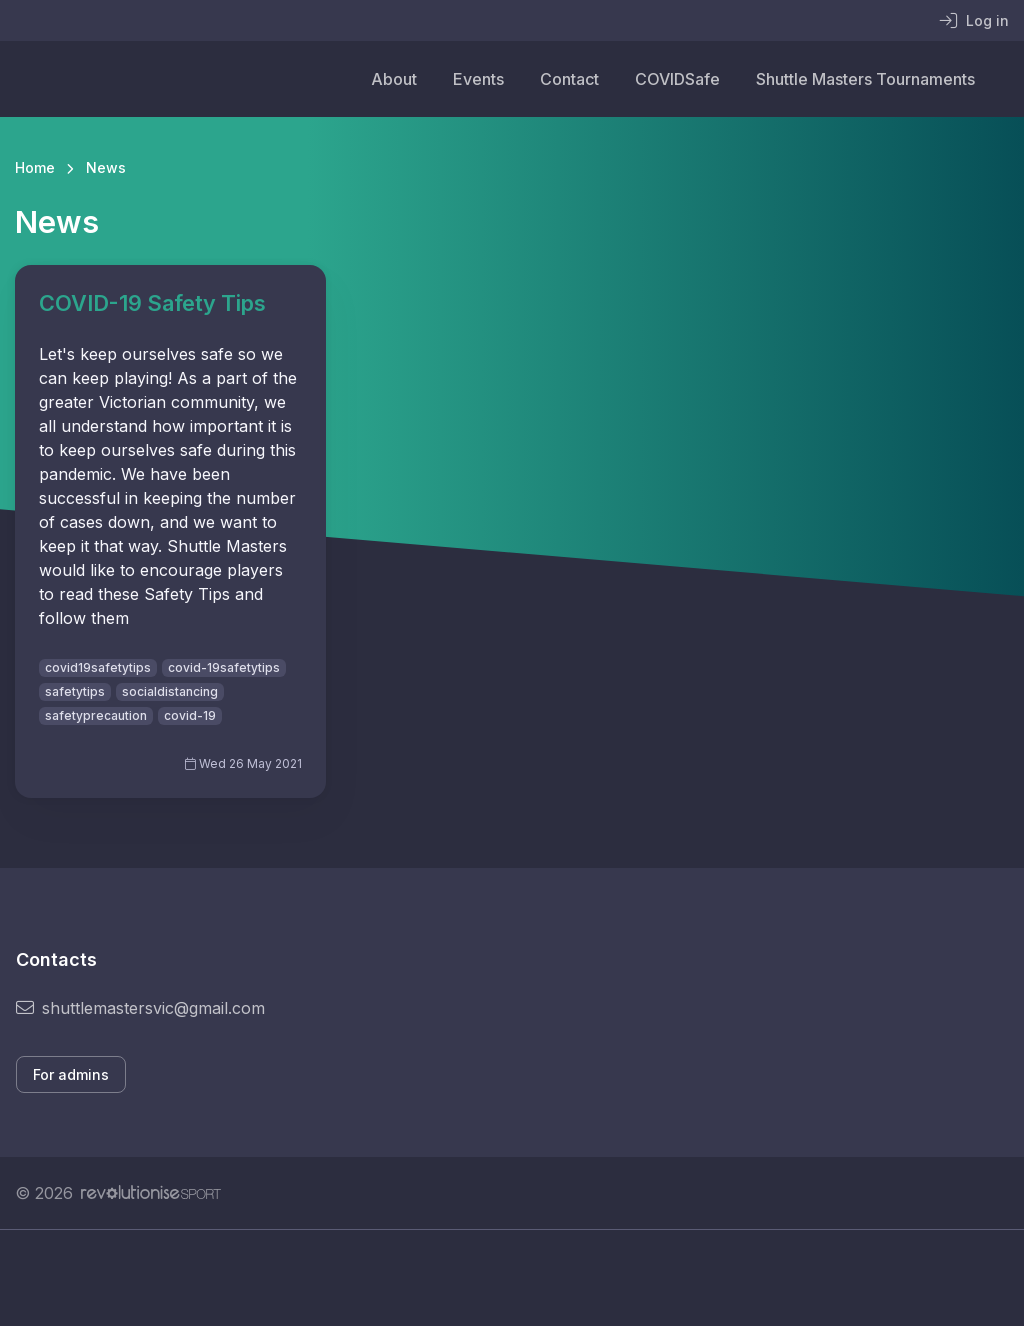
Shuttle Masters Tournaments (865, 79)
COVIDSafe (677, 79)
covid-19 (190, 715)
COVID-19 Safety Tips (152, 303)
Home (35, 167)
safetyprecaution (96, 715)
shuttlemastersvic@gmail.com (140, 1008)
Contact (569, 79)
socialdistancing (170, 691)
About (394, 79)
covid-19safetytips (224, 667)
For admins (71, 1074)
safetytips (75, 691)
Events (478, 79)
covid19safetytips (98, 667)
